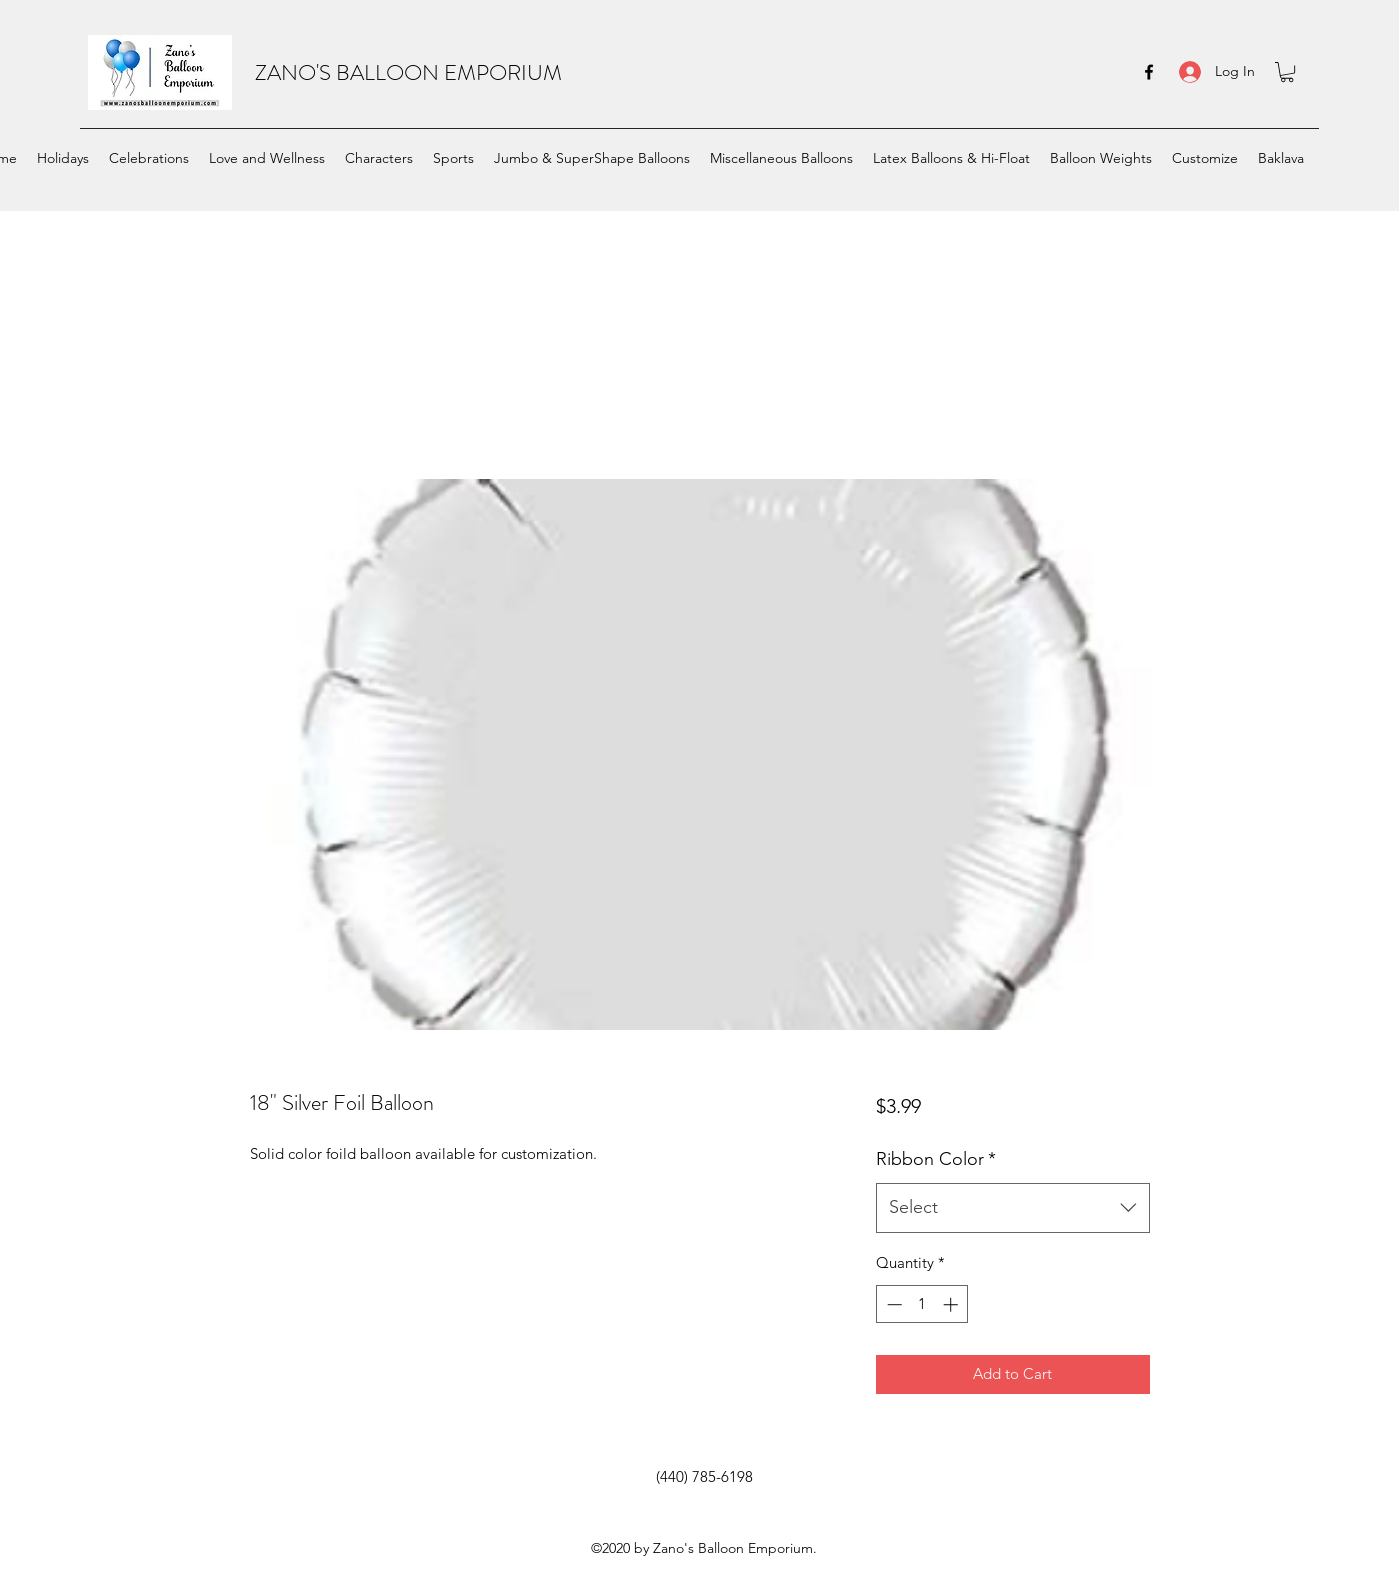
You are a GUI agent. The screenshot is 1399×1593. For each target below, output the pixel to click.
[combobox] (1012, 1208)
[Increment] (952, 1304)
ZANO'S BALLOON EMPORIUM (408, 72)
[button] (1287, 72)
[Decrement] (892, 1304)
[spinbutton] (922, 1304)
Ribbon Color (936, 1159)
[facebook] (1149, 72)
